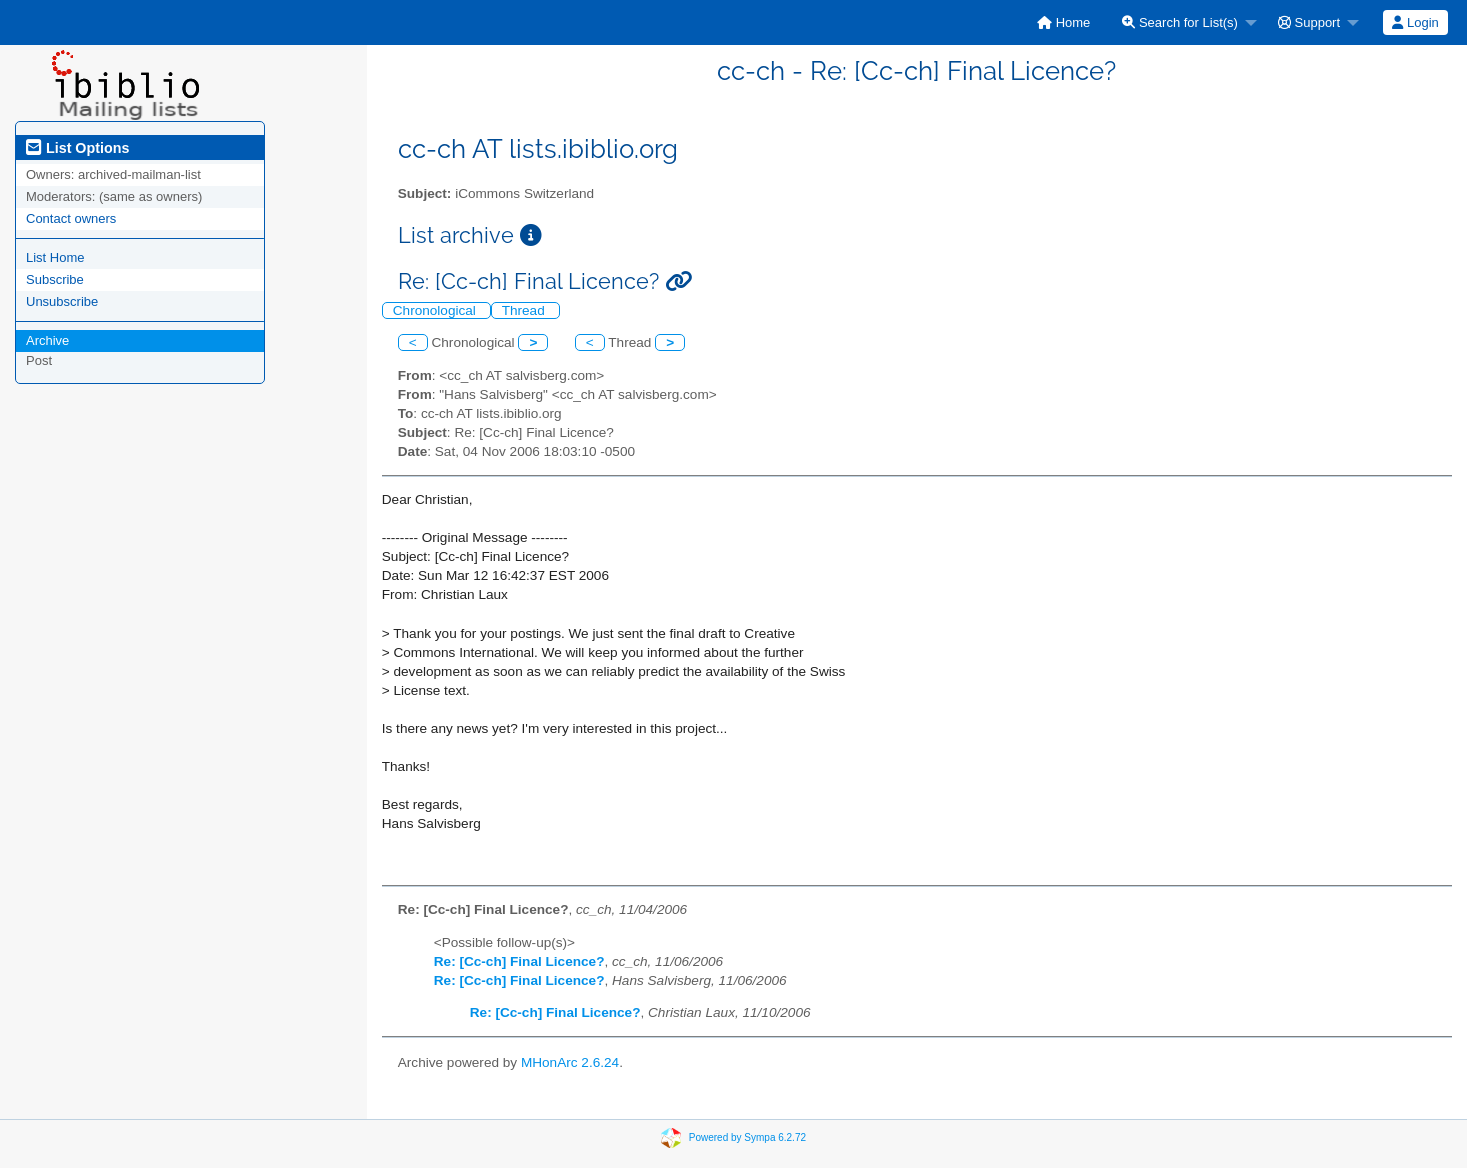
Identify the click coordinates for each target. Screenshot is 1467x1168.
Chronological (436, 310)
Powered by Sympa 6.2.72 (747, 1137)
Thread (525, 310)
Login (1415, 22)
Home (1063, 22)
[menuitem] (1063, 22)
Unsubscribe (62, 301)
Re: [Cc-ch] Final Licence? (519, 961)
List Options (77, 148)
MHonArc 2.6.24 (570, 1062)
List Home (55, 257)
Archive (47, 340)
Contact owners (71, 218)
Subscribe (55, 279)
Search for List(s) (1180, 22)
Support (1309, 22)
